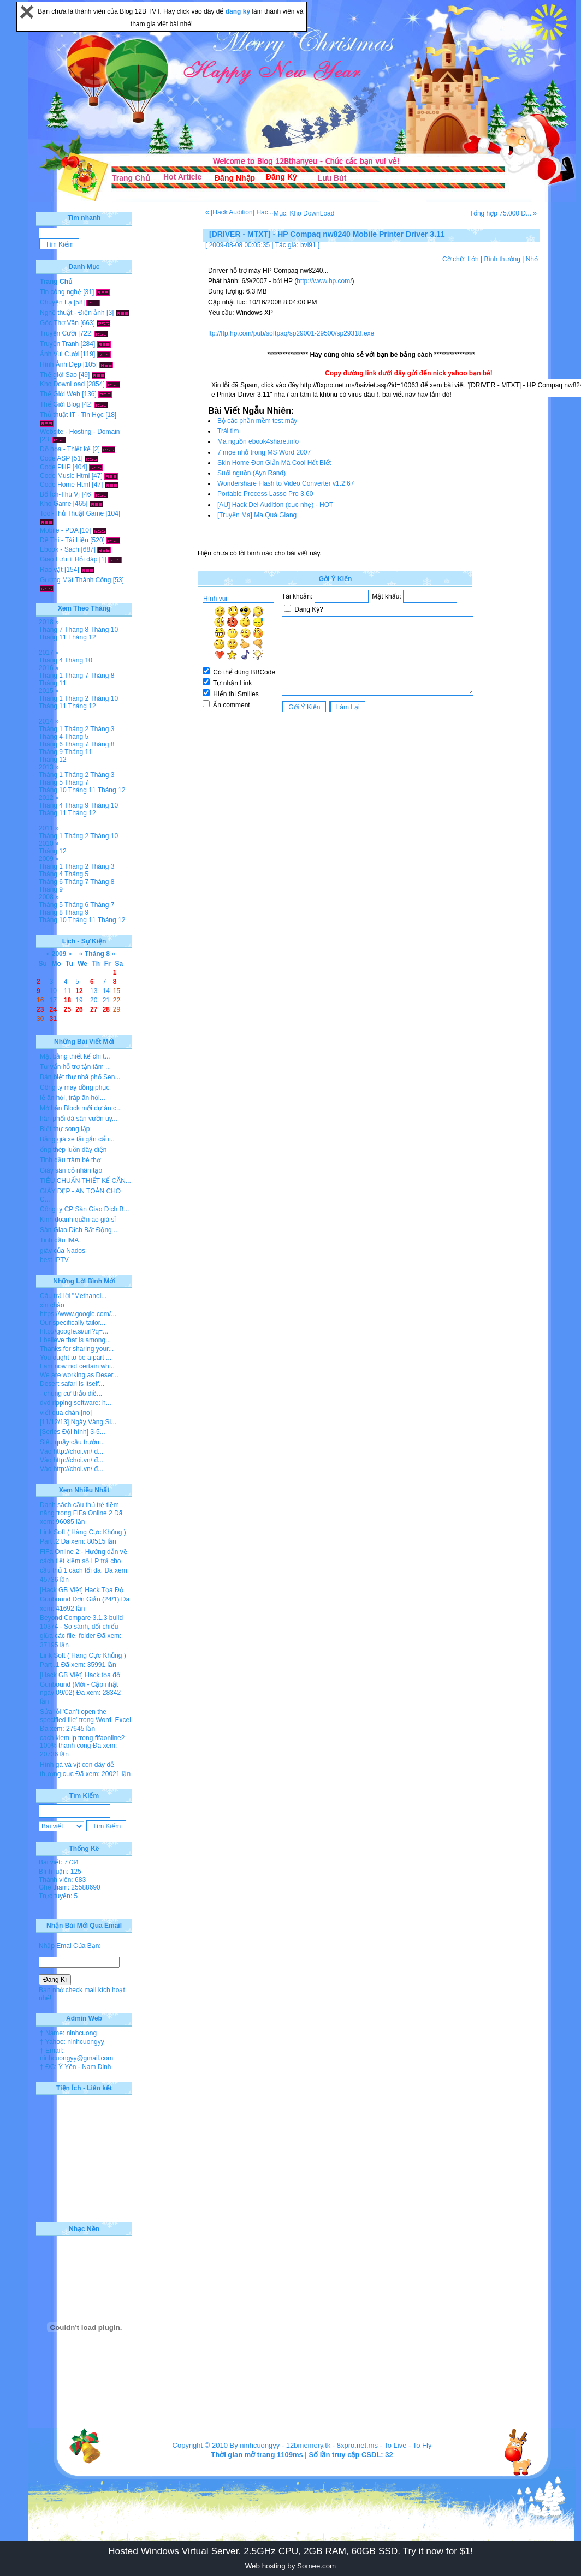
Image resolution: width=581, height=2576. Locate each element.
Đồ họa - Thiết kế (65, 449)
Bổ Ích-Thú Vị (60, 494)
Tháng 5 (76, 736)
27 (93, 1009)
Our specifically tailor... (72, 1322)
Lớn (472, 259)
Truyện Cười (58, 333)
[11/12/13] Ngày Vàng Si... (78, 1422)
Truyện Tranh (59, 344)
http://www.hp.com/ (324, 281)
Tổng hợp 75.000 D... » (503, 213)
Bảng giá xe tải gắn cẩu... (77, 1139)
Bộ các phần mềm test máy (257, 421)
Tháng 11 (53, 637)
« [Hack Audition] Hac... (239, 212)
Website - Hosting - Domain (80, 431)
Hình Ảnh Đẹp (60, 364)
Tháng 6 (51, 744)
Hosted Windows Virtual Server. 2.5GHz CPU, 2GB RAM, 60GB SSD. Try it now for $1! (290, 2550)
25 (67, 1009)
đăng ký (239, 11)
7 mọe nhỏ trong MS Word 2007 (264, 452)
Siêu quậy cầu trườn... (72, 1442)
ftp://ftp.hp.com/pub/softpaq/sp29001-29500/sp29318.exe (291, 333)
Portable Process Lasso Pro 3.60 (265, 494)
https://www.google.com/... (78, 1314)
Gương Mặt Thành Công (75, 580)
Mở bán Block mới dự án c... (81, 1108)
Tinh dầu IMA (59, 1240)
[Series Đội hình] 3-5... (72, 1432)
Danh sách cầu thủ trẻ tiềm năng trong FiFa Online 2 (79, 1509)
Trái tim (228, 431)
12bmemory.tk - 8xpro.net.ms (332, 2445)
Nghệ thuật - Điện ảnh (72, 312)
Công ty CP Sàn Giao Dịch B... (84, 1209)
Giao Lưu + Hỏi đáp (68, 559)
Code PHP (55, 467)
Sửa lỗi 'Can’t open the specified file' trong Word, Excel (85, 1716)
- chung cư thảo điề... (71, 1393)
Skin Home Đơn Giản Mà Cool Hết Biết (274, 463)
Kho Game (55, 503)
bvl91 (308, 245)
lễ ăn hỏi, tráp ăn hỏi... (72, 1098)
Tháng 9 (51, 752)
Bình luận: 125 (60, 1871)
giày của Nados (62, 1250)
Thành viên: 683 (62, 1880)
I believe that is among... (75, 1340)
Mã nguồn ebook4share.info (258, 441)
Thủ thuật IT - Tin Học (72, 415)
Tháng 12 (82, 637)
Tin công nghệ (60, 292)
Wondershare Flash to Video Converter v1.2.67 (285, 483)
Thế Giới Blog (60, 404)
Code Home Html (65, 484)
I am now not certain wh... (77, 1366)
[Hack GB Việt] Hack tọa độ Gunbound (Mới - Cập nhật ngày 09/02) (80, 1683)
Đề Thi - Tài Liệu (64, 540)
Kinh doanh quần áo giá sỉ (78, 1219)
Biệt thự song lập (65, 1129)
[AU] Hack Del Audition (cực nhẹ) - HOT (275, 505)
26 (78, 1009)
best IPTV (54, 1260)
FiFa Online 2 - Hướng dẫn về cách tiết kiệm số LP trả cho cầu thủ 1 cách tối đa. (83, 1561)
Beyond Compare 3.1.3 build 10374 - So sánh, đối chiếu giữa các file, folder (81, 1627)
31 (53, 1019)
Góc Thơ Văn (59, 323)
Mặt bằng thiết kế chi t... (75, 1056)
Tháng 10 (104, 629)
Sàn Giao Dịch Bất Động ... (79, 1230)
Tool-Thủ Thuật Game (72, 513)
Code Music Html (65, 476)
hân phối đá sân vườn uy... (78, 1118)
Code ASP (55, 458)
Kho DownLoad (62, 384)
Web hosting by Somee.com (290, 2566)
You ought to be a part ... (75, 1357)
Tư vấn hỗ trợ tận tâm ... (75, 1067)
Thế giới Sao (58, 375)
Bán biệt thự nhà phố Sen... (80, 1077)
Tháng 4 (51, 660)
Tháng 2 (76, 698)
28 (106, 1009)
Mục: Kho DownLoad (304, 213)
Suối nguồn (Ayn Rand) (251, 473)
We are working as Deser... (79, 1375)
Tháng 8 (76, 629)
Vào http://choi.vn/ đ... (71, 1451)
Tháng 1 (51, 675)
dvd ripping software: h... (75, 1403)
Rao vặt (51, 569)
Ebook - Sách (59, 549)
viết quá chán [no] (66, 1412)
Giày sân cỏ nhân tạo (71, 1170)
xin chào (52, 1305)
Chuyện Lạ (56, 302)
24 (53, 1009)
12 (78, 991)
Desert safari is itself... (72, 1384)
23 (40, 1009)
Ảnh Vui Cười (59, 354)
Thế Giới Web (60, 394)
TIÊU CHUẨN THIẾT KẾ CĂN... (85, 1181)
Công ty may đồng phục (74, 1087)
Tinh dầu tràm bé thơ (70, 1160)
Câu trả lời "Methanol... (73, 1296)
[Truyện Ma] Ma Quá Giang (257, 515)
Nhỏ (532, 259)
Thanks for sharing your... (77, 1349)
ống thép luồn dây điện (73, 1149)
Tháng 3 (102, 729)
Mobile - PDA (59, 530)
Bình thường (502, 259)
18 (67, 1000)
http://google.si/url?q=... (74, 1331)
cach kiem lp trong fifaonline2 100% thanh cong (82, 1741)
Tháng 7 (51, 629)
